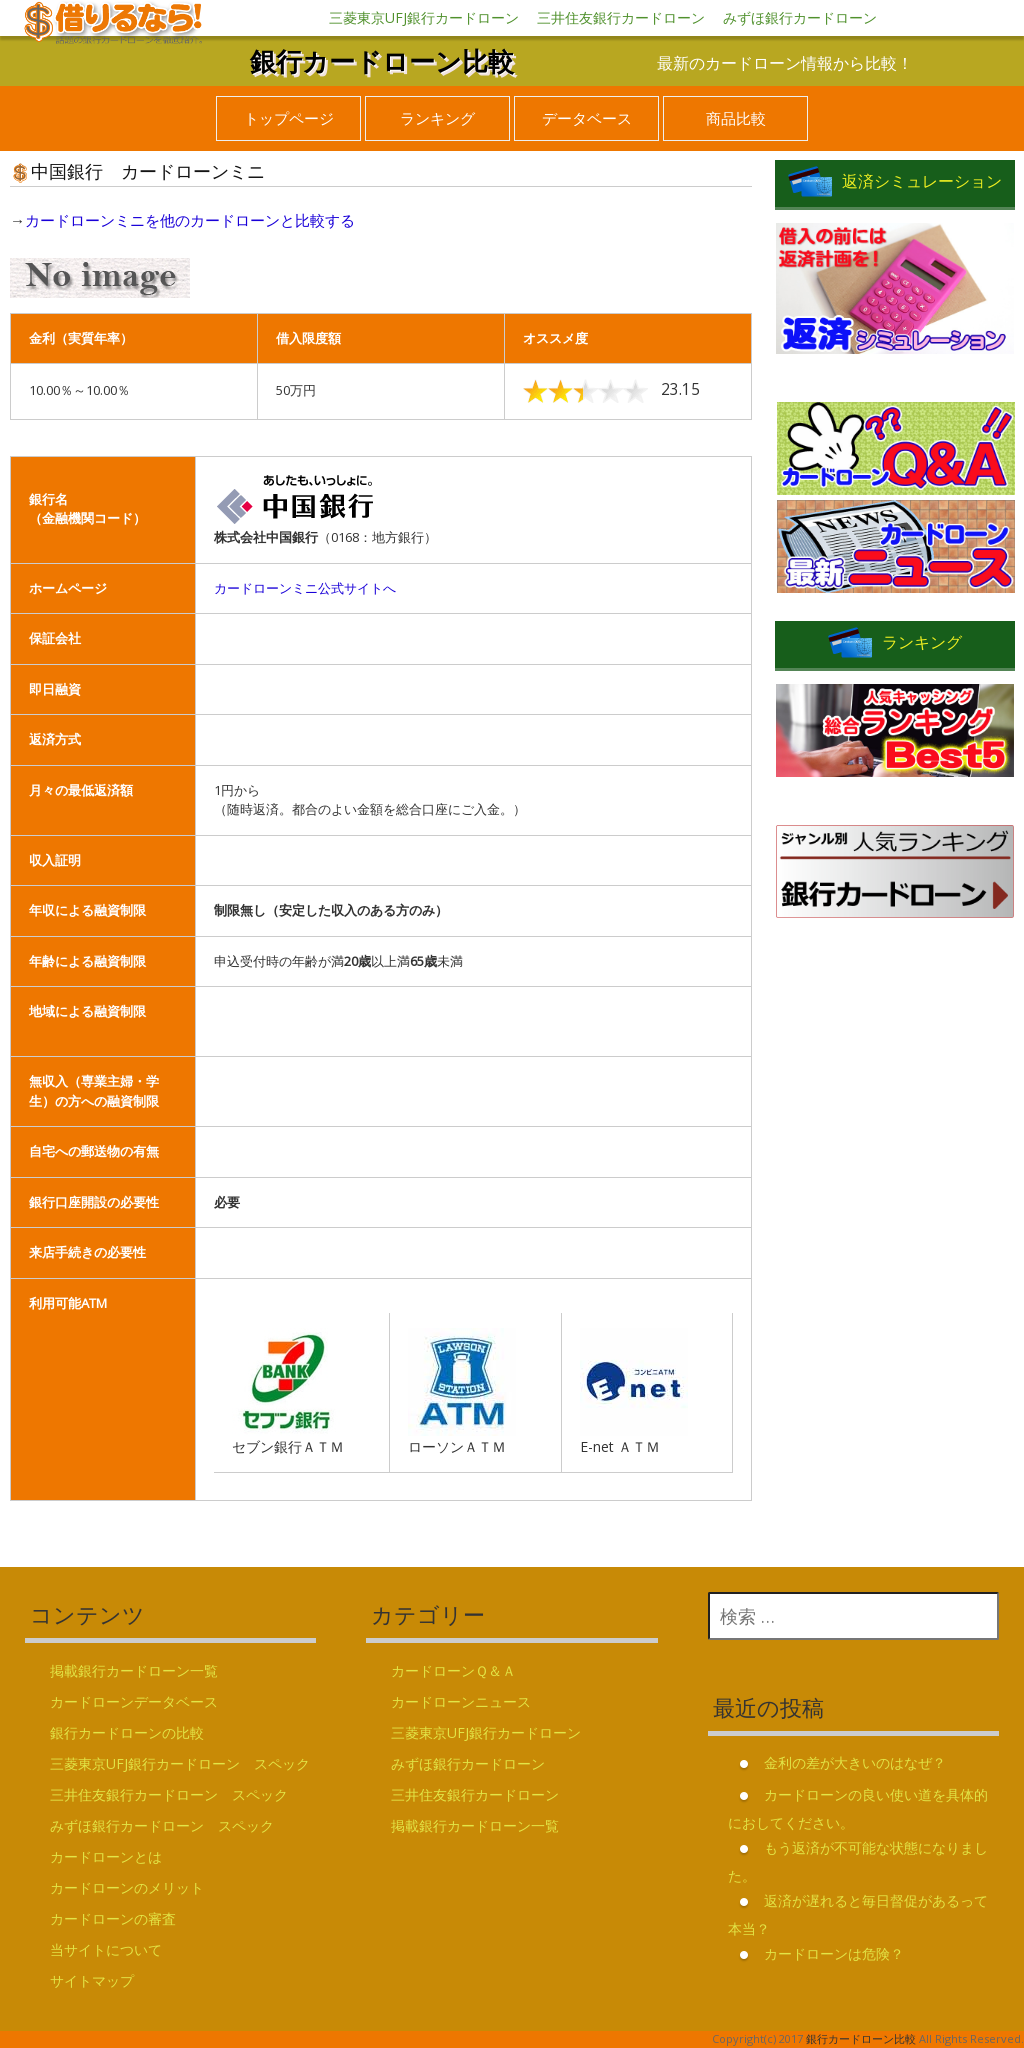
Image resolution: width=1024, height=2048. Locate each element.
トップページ (289, 118)
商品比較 (736, 118)
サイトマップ (92, 1980)
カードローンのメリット (127, 1887)
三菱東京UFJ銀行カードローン (424, 17)
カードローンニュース (461, 1701)
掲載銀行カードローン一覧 (134, 1670)
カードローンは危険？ (834, 1953)
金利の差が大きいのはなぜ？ (855, 1762)
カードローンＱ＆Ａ (453, 1670)
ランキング (437, 118)
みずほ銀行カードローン (800, 17)
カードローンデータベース (134, 1701)
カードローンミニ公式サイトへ (305, 588)
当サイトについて (106, 1949)
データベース (587, 118)
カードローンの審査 (113, 1918)
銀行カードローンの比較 (127, 1732)
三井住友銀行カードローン (621, 17)
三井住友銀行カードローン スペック (169, 1794)
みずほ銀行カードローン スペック (162, 1825)
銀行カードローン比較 (382, 61)
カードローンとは (106, 1856)
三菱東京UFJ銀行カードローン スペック (180, 1763)
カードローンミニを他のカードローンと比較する (190, 220)
